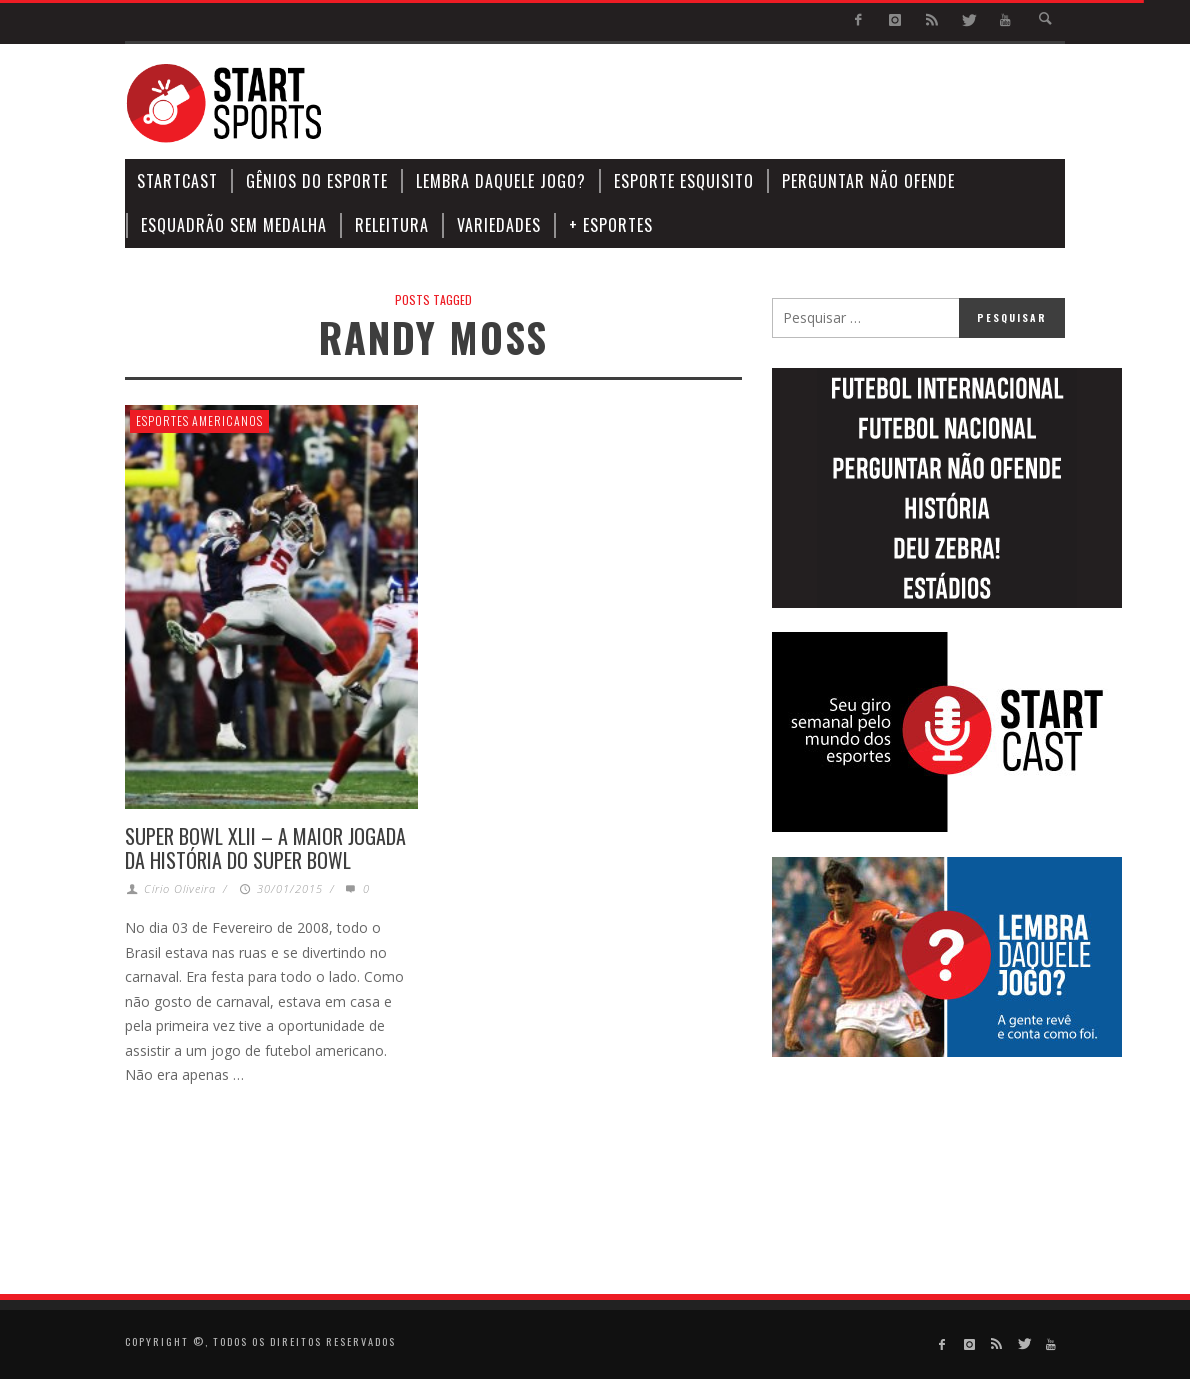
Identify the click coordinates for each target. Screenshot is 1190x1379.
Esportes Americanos (199, 420)
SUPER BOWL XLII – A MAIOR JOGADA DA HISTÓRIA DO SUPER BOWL (265, 848)
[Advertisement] (701, 104)
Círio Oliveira (180, 888)
